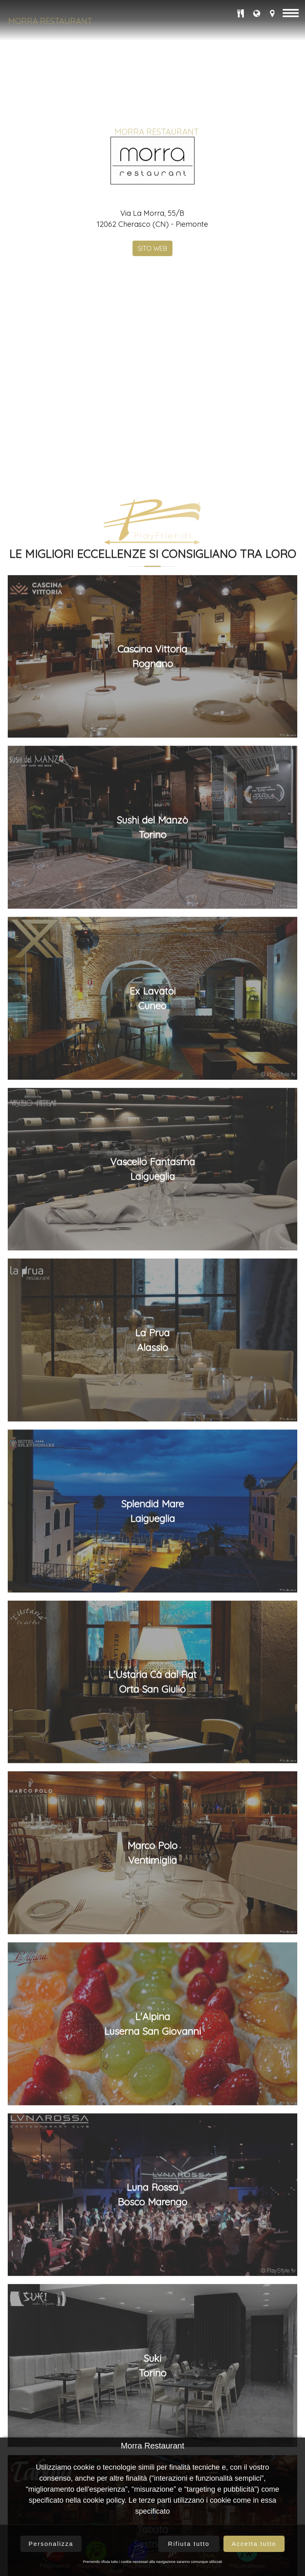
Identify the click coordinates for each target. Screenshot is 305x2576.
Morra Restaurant (50, 21)
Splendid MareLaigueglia (152, 1983)
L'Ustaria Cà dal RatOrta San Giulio (152, 2154)
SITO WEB (152, 355)
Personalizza (51, 2543)
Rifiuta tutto (189, 2543)
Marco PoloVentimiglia (152, 2325)
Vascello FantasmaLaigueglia (152, 1641)
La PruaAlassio (152, 1812)
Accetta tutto (254, 2543)
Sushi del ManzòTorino (152, 1299)
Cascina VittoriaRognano (152, 1128)
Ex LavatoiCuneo (152, 1470)
